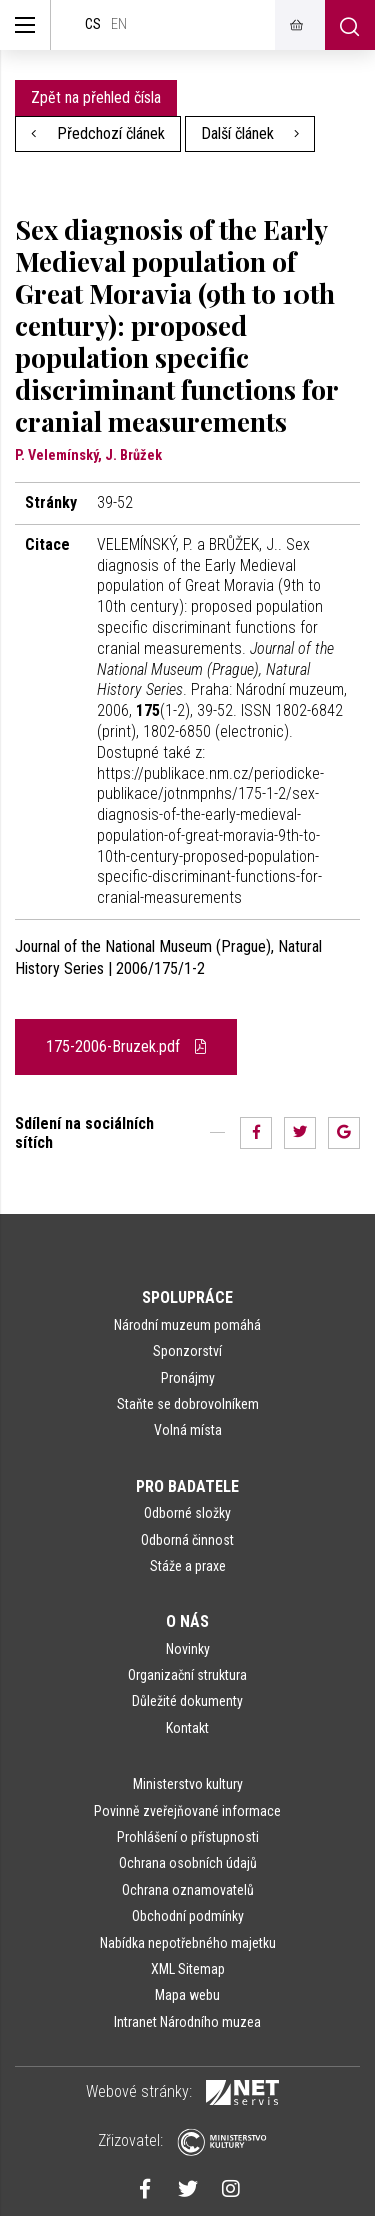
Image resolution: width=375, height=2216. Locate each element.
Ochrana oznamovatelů (188, 1890)
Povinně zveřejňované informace (187, 1811)
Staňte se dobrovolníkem (188, 1404)
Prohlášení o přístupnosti (188, 1837)
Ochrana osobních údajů (188, 1863)
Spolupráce (187, 1297)
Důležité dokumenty (187, 1701)
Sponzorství (187, 1351)
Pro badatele (187, 1486)
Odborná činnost (187, 1540)
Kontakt (187, 1728)
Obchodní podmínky (188, 1916)
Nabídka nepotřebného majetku (188, 1943)
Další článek (250, 133)
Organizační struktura (187, 1675)
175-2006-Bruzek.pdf (126, 1046)
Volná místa (188, 1430)
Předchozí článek (98, 133)
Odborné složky (187, 1513)
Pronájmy (188, 1378)
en (119, 24)
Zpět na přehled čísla (96, 97)
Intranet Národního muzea (187, 2022)
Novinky (188, 1649)
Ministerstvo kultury (188, 1784)
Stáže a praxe (188, 1566)
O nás (187, 1621)
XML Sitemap (188, 1969)
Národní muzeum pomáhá (187, 1325)
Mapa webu (187, 1995)
